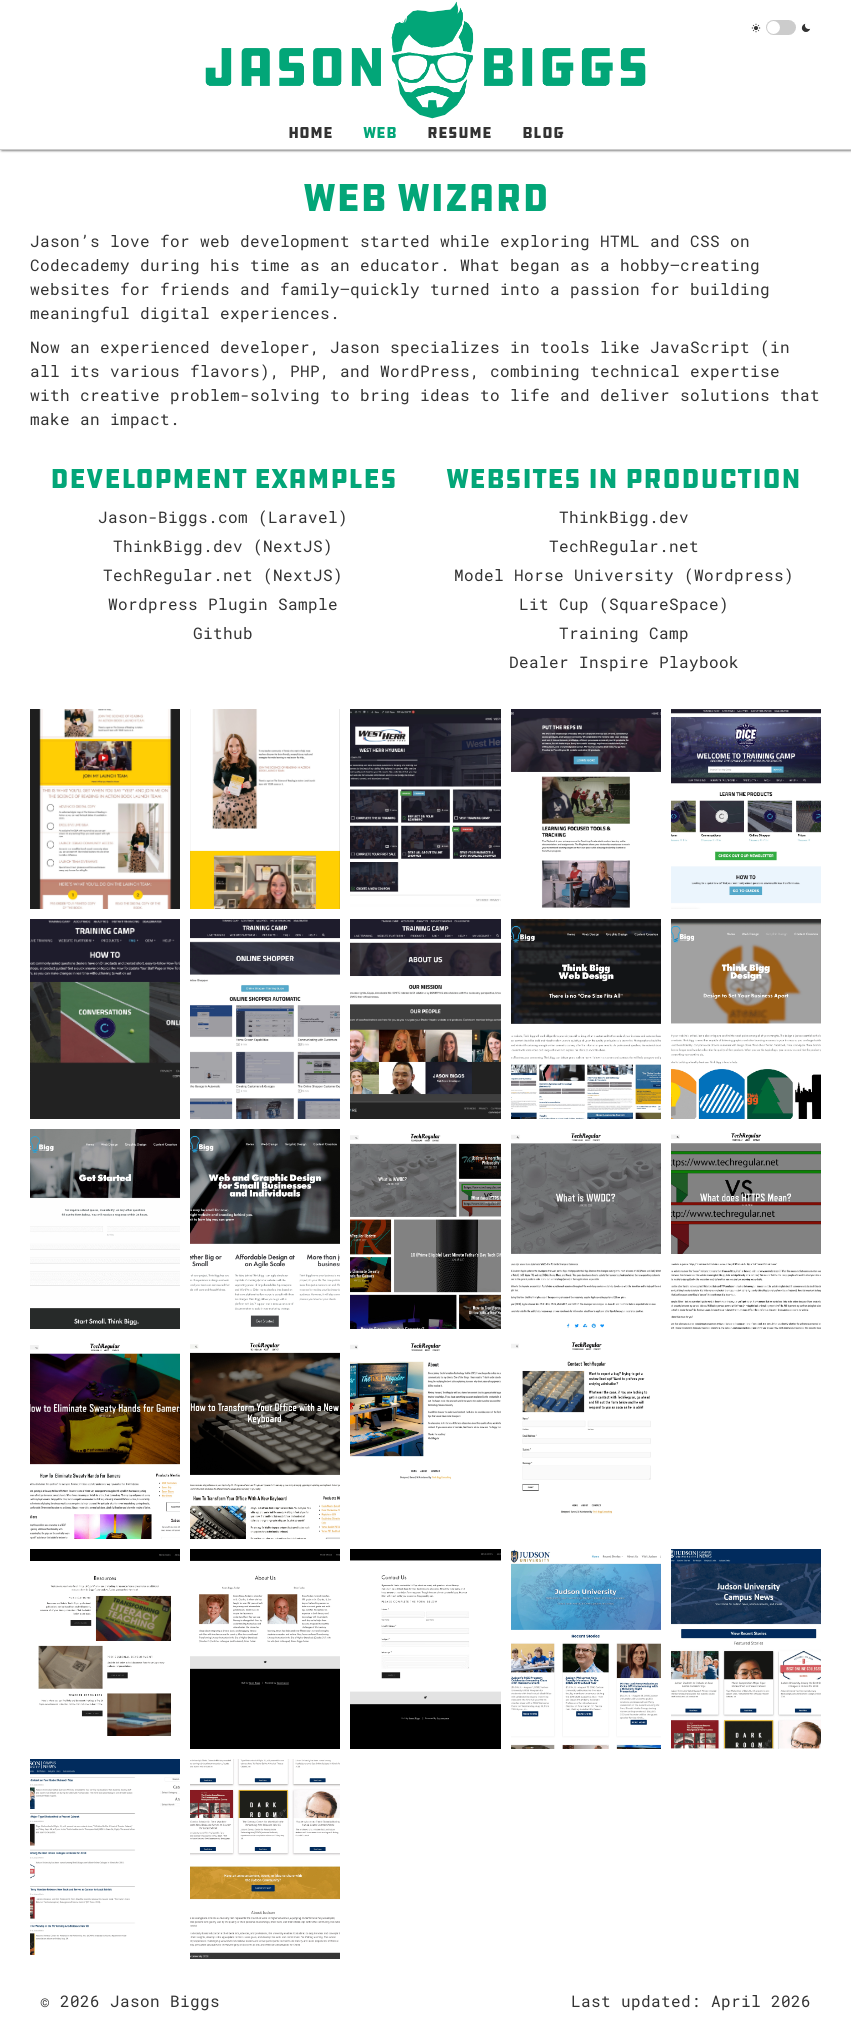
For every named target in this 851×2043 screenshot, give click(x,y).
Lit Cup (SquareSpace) (624, 603)
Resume (459, 131)
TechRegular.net (624, 545)
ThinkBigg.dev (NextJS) (223, 545)
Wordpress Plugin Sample (223, 603)
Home (310, 131)
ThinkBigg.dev (624, 516)
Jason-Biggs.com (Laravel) (223, 516)
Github (223, 632)
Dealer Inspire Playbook (624, 661)
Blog (543, 131)
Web (380, 131)
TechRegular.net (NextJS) (223, 574)
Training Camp (624, 632)
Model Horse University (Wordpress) (624, 574)
